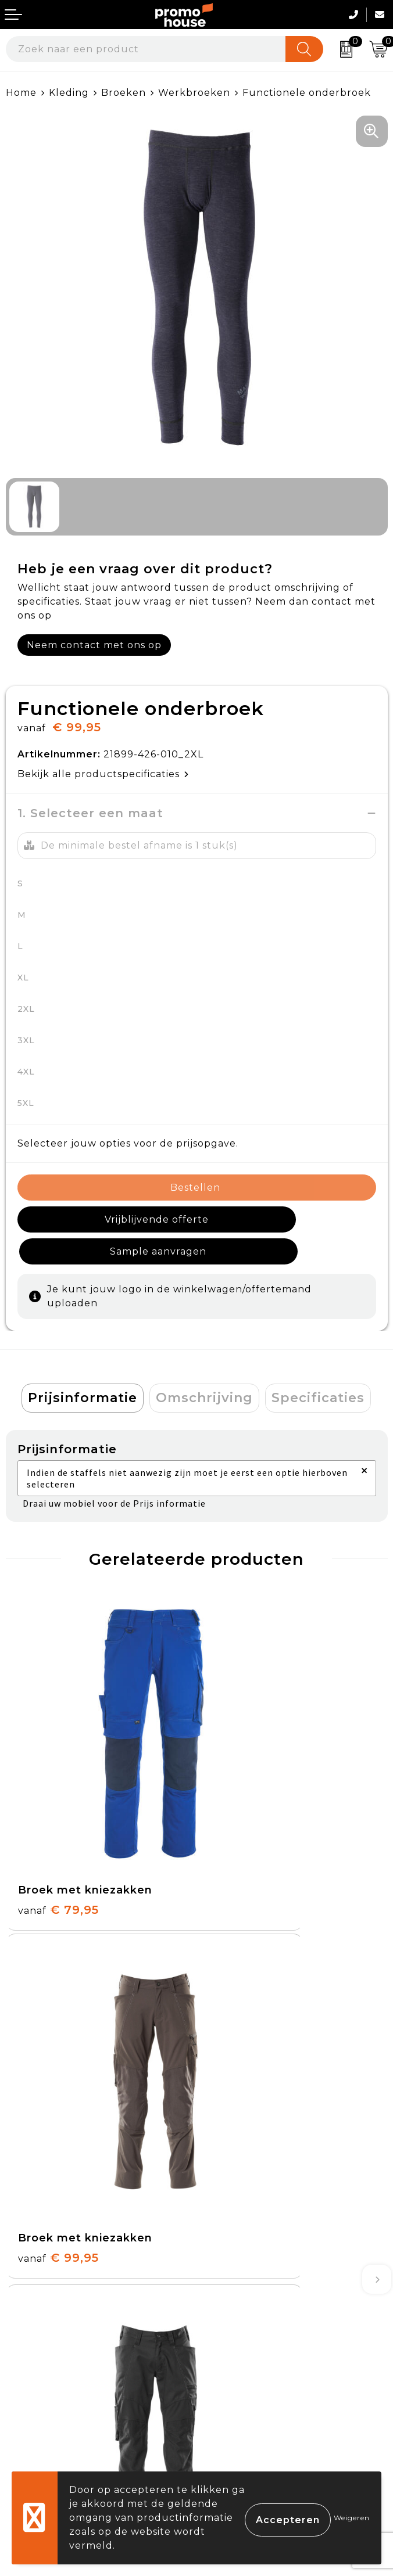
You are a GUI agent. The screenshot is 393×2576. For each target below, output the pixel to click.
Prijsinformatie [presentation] (82, 1366)
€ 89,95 (58, 2015)
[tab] (83, 1366)
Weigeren (352, 2517)
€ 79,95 (58, 1771)
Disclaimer (229, 2401)
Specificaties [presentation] (318, 1366)
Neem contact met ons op (94, 645)
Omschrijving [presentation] (204, 1366)
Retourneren (40, 2374)
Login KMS (33, 2428)
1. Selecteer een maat (90, 813)
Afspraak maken (243, 2175)
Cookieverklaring (246, 2347)
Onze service (39, 2401)
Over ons (225, 2121)
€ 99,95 (249, 1771)
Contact (26, 2320)
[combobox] (146, 49)
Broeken (123, 92)
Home (21, 92)
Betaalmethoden (50, 2347)
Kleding (69, 92)
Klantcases (230, 2202)
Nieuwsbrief (233, 2148)
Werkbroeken (194, 92)
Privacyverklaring (248, 2374)
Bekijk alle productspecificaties (103, 773)
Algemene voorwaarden (264, 2320)
